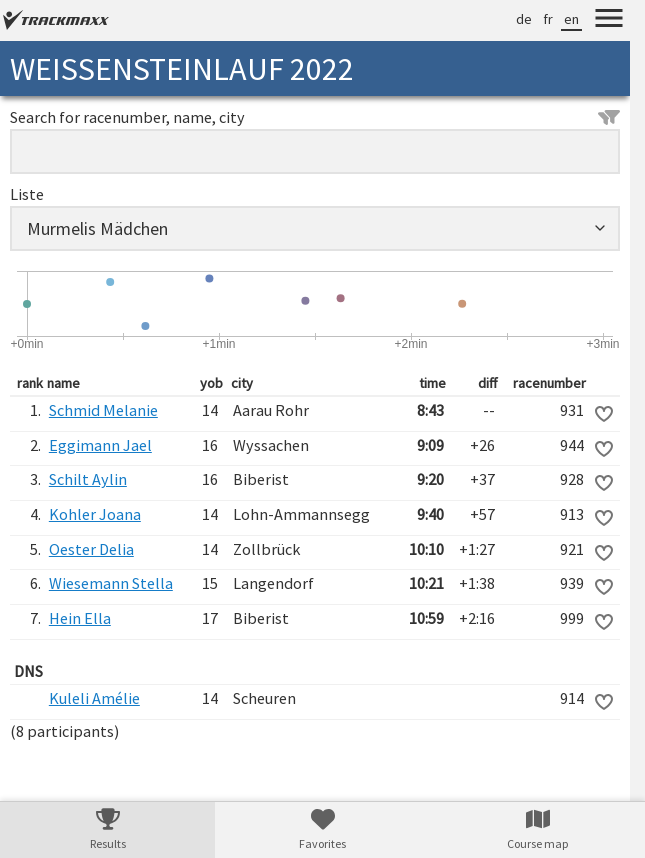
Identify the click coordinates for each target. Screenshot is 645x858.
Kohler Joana (95, 514)
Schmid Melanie (103, 410)
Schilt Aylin (88, 479)
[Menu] (609, 21)
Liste (27, 194)
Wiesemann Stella (111, 583)
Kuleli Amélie (94, 698)
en (571, 19)
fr (548, 19)
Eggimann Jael (100, 445)
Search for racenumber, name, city (315, 117)
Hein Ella (80, 618)
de (524, 19)
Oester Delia (91, 549)
